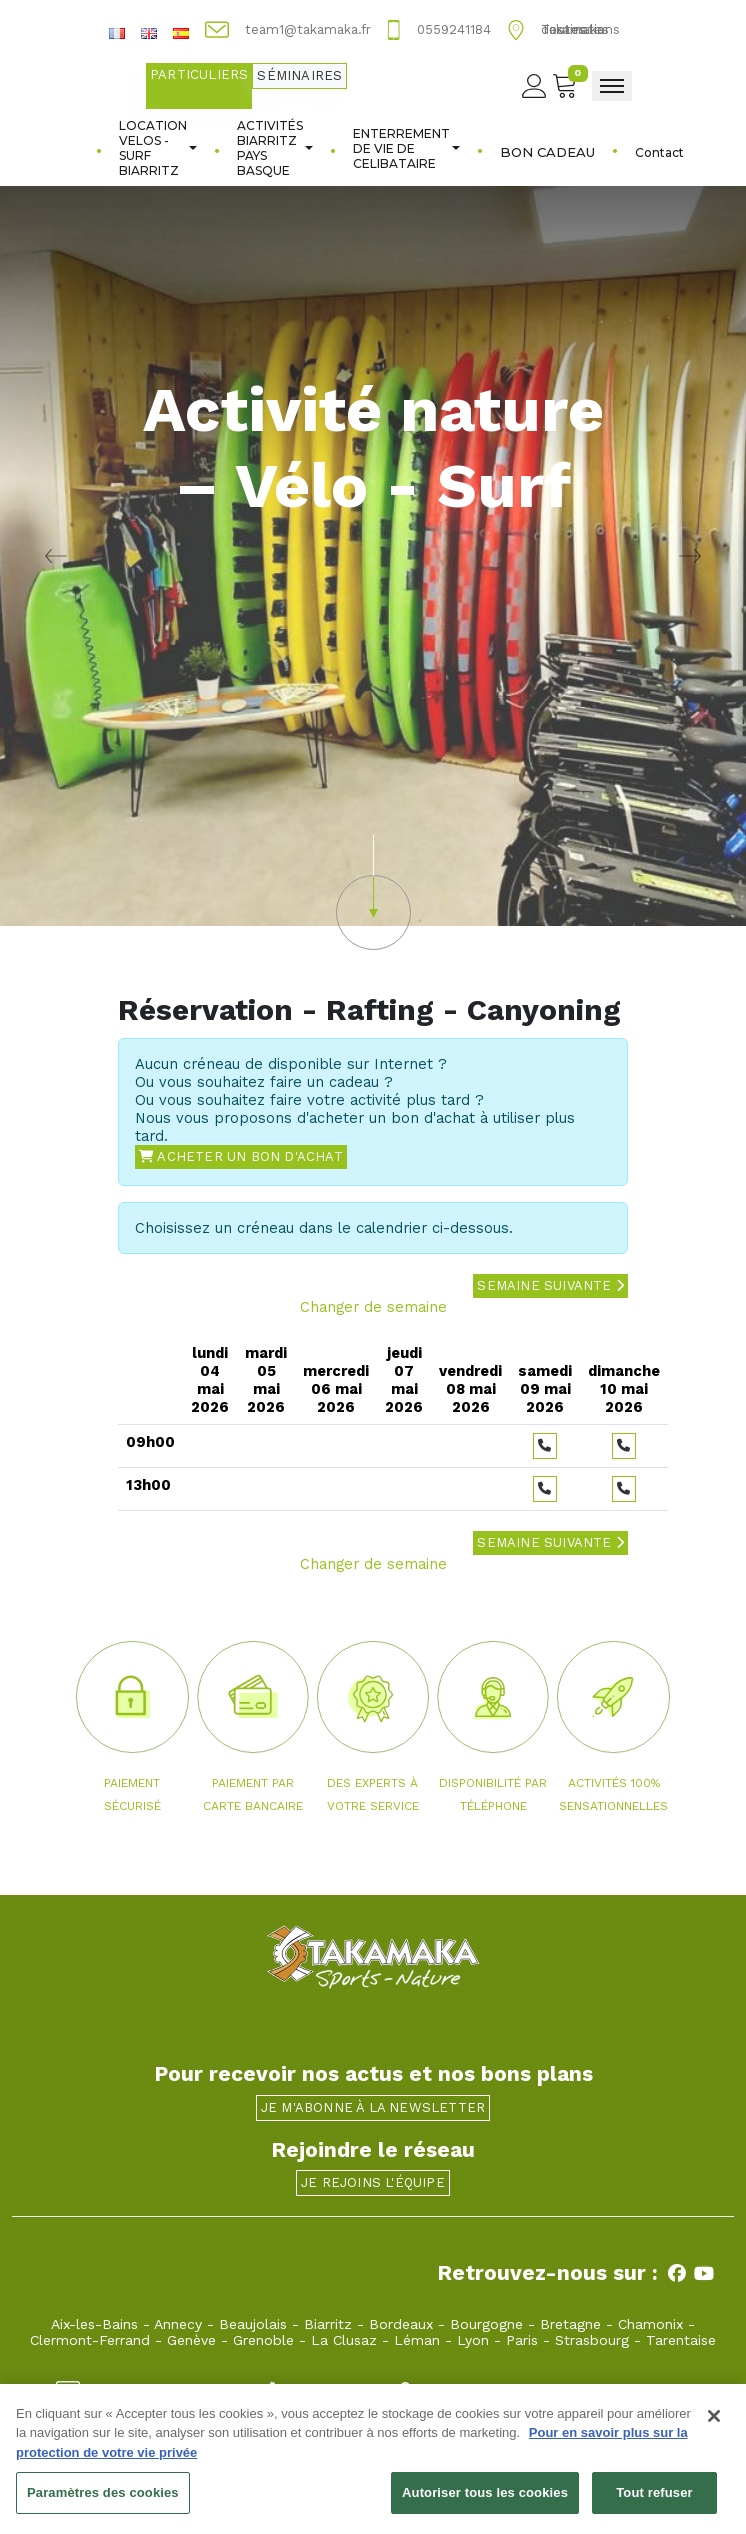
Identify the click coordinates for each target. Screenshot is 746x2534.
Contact (659, 152)
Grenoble (263, 2340)
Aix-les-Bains (94, 2324)
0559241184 (314, 2389)
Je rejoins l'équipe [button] (373, 2182)
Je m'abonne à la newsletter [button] (373, 2107)
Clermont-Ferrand (90, 2340)
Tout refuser (654, 2501)
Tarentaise (681, 2340)
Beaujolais (253, 2324)
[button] (373, 892)
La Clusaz (344, 2340)
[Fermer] (714, 2424)
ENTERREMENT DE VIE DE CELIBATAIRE (406, 148)
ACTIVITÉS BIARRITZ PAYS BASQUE (275, 148)
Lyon (473, 2340)
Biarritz (328, 2324)
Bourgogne (486, 2324)
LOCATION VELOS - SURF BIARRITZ (158, 148)
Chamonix (650, 2324)
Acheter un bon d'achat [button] (241, 1156)
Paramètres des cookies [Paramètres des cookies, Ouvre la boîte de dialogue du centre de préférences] (103, 2501)
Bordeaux (401, 2324)
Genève (191, 2340)
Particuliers (199, 74)
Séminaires (299, 75)
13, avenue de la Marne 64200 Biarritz (541, 2389)
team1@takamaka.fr (142, 2389)
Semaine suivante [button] (550, 1285)
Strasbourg (592, 2340)
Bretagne (570, 2324)
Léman (417, 2340)
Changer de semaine (373, 1307)
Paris (522, 2340)
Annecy (178, 2324)
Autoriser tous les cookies (485, 2501)
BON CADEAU (547, 152)
